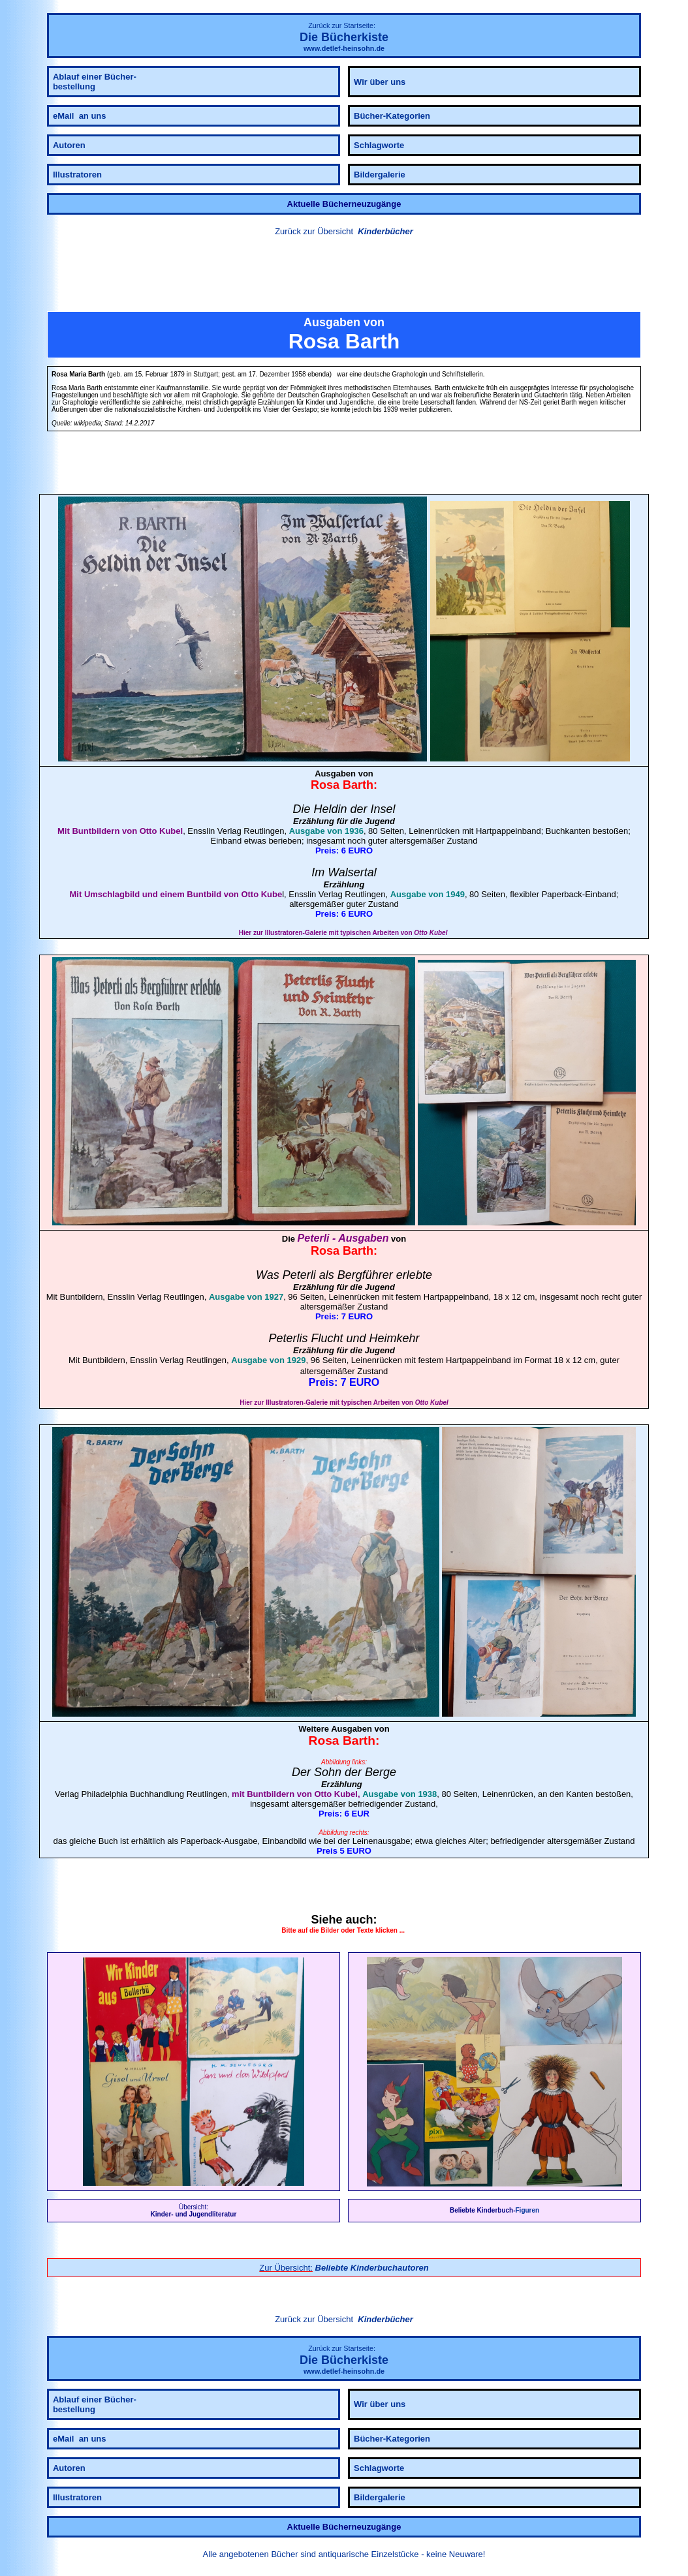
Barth (358, 784)
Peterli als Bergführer (338, 1274)
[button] (344, 275)
